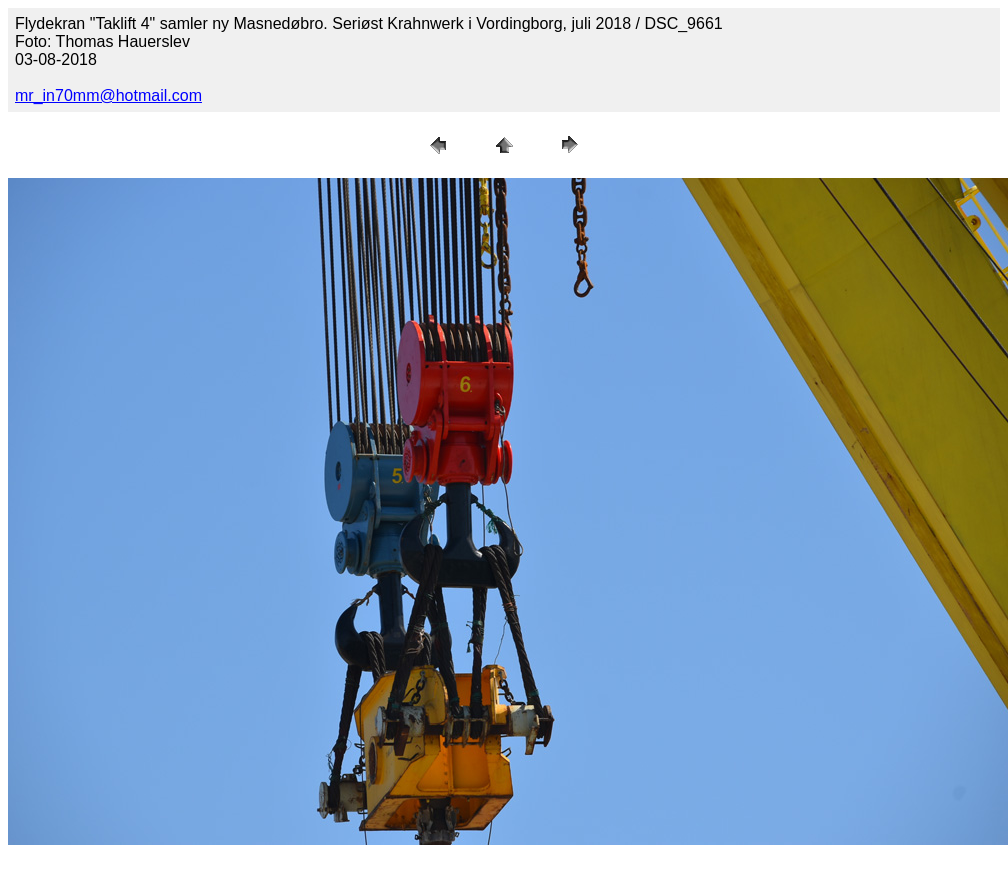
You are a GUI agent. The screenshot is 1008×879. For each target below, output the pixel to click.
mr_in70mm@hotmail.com (108, 95)
